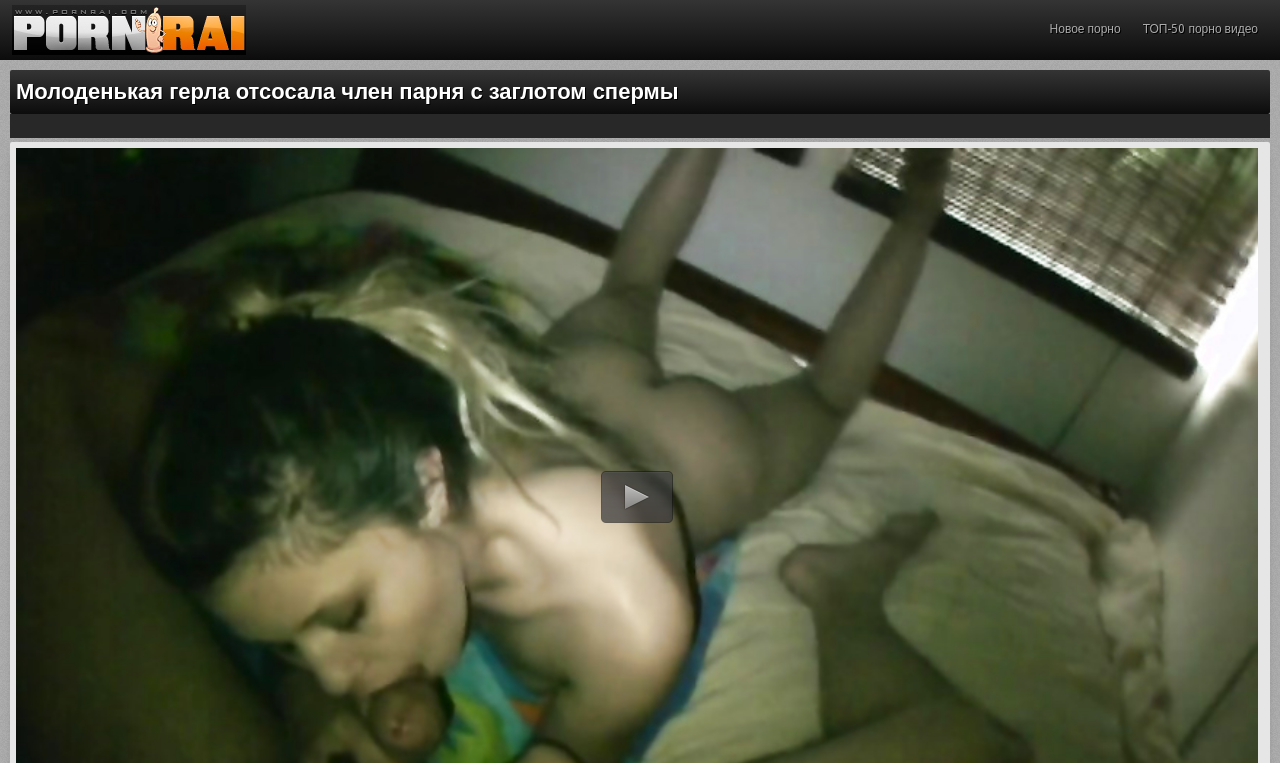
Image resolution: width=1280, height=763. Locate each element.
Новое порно (1085, 29)
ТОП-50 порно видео (1200, 29)
